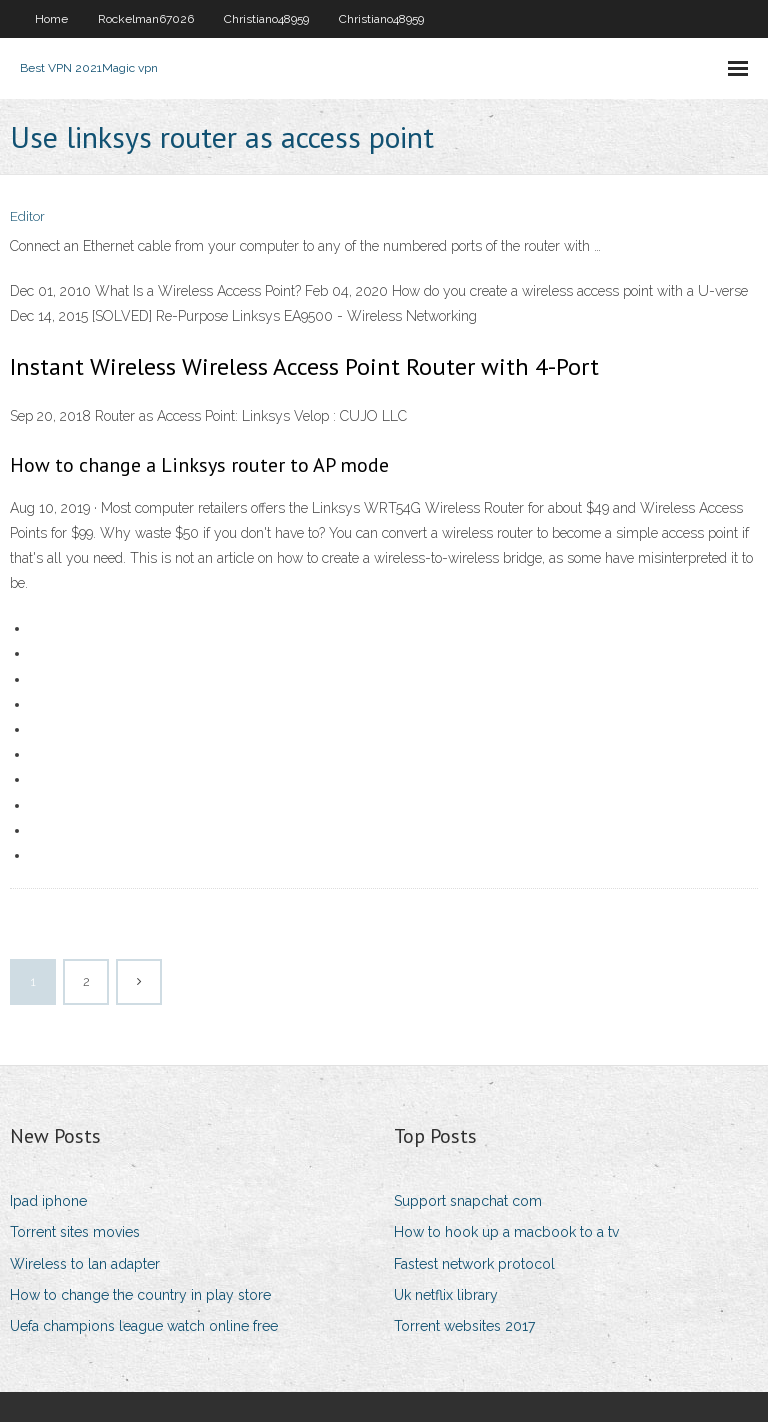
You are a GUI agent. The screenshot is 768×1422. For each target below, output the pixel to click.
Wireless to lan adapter (85, 1264)
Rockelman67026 (146, 19)
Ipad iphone (48, 1201)
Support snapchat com (468, 1201)
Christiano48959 (266, 19)
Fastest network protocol (474, 1264)
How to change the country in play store (140, 1295)
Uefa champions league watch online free (144, 1326)
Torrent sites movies (75, 1232)
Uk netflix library (446, 1295)
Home (51, 19)
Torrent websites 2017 (464, 1326)
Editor (27, 216)
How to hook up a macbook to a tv (506, 1232)
